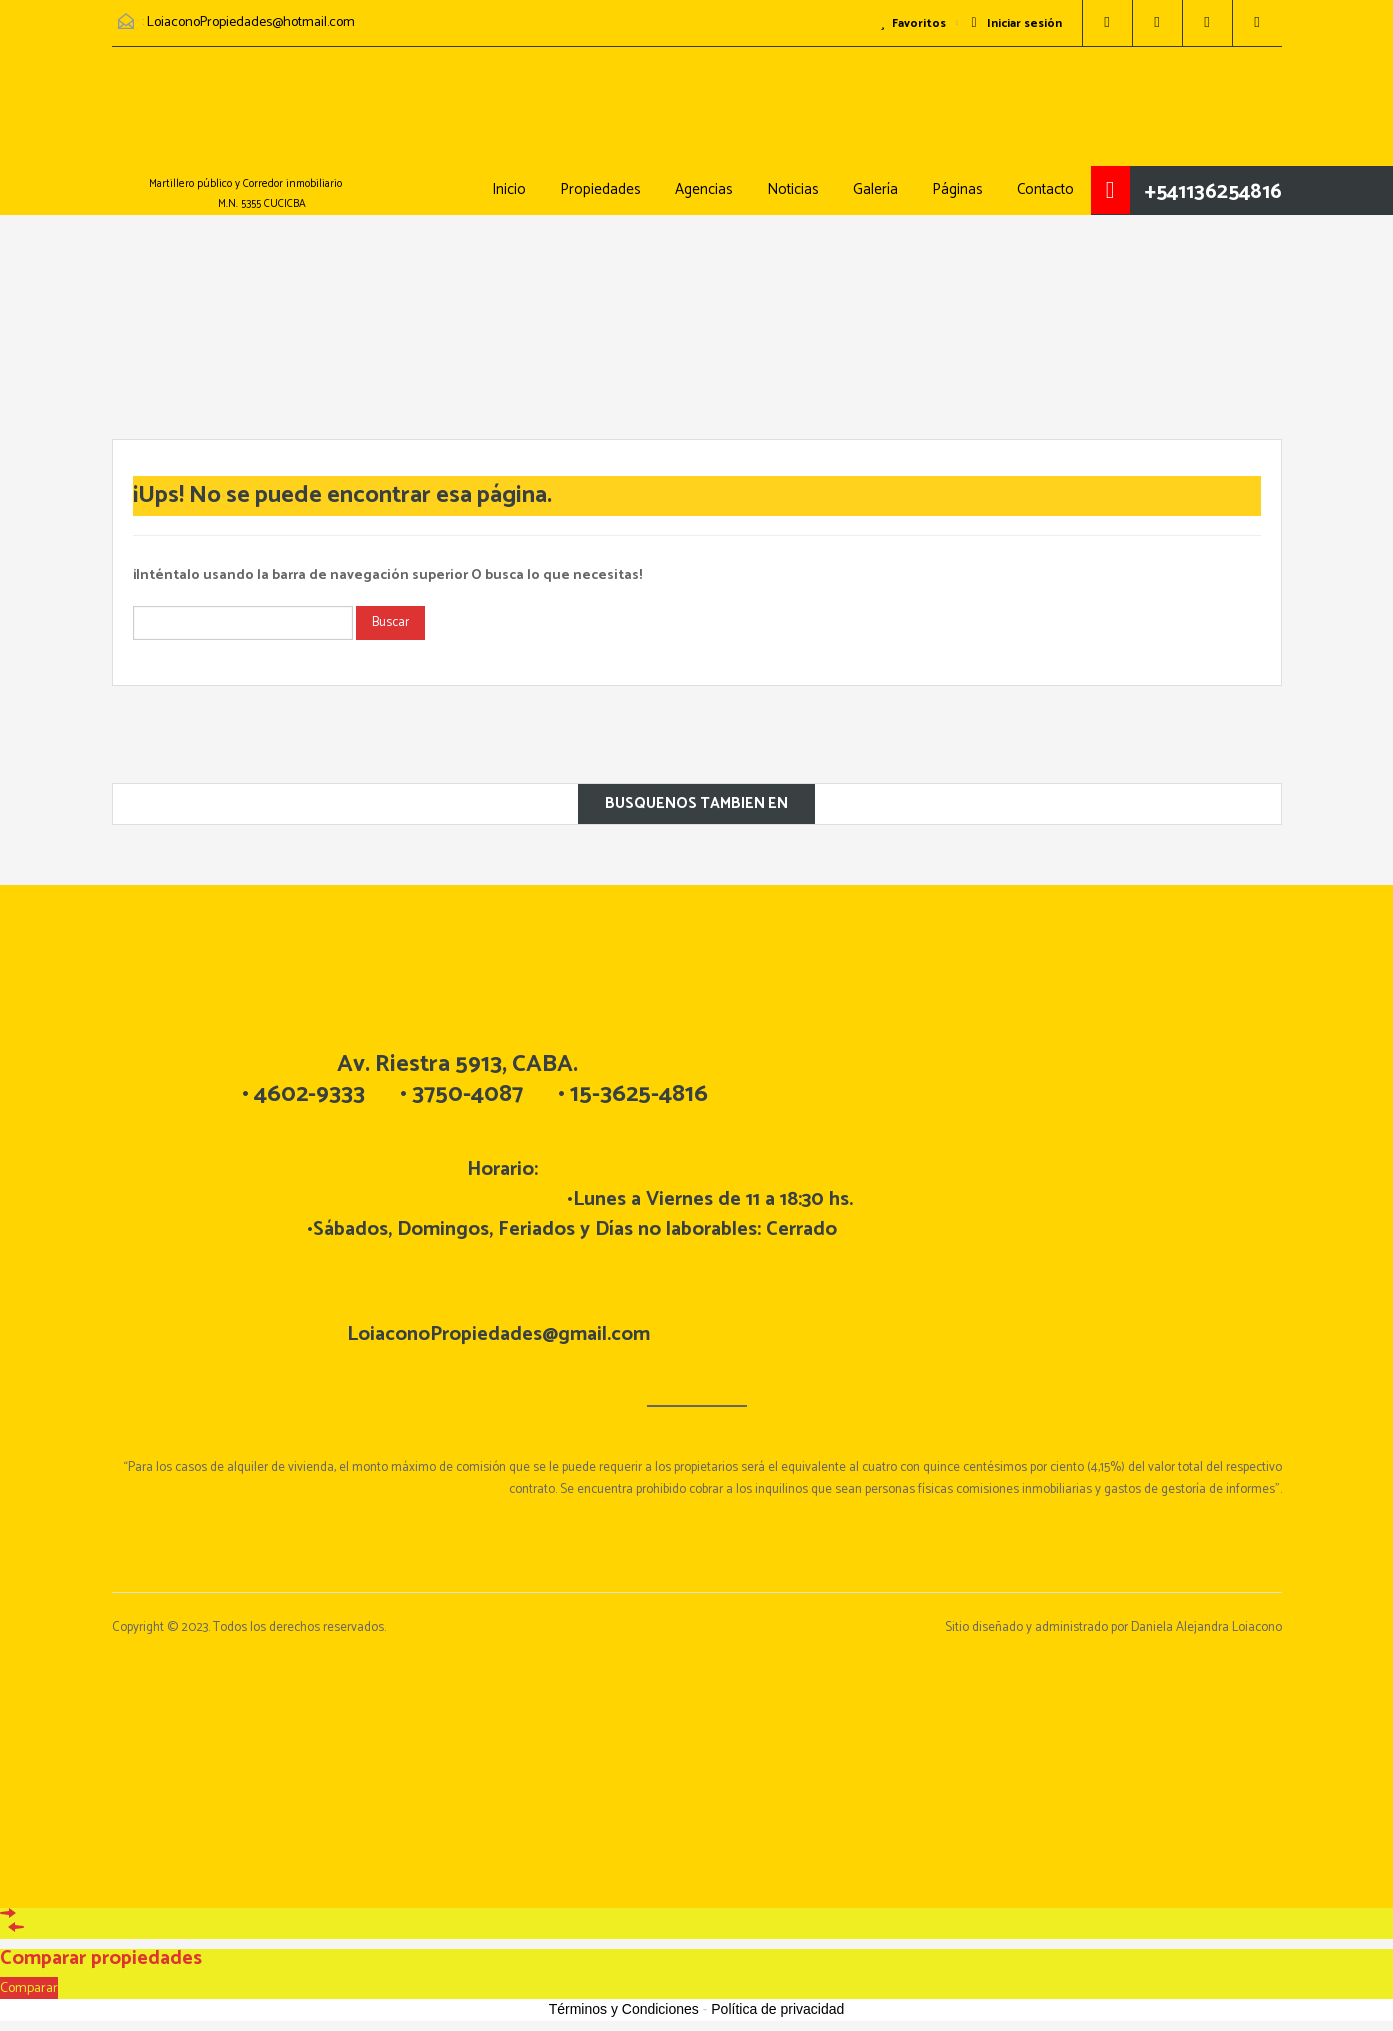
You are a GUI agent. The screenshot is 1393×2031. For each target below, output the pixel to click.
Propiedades (600, 189)
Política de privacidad (777, 2009)
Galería (875, 189)
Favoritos (913, 24)
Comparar (29, 1988)
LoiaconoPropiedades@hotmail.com (251, 22)
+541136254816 (1213, 192)
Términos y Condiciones (624, 2009)
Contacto (1045, 189)
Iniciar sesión (1016, 24)
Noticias (793, 189)
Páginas (957, 189)
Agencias (704, 189)
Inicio (509, 189)
